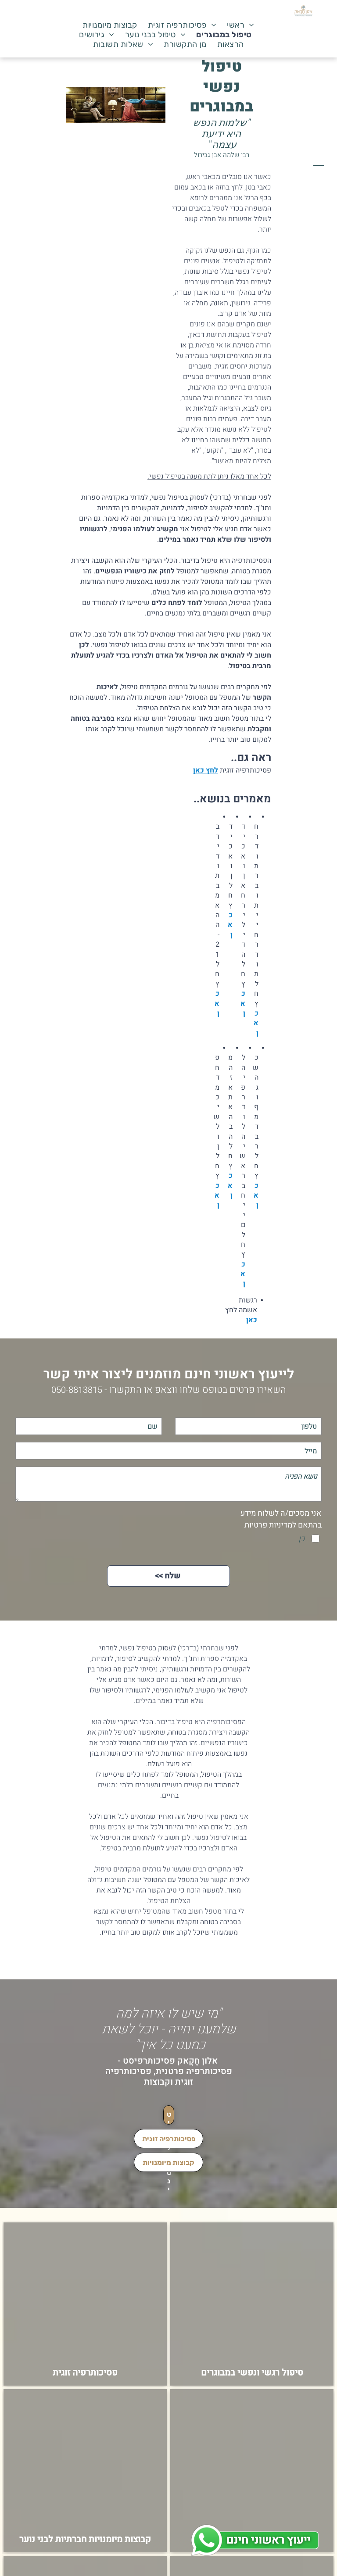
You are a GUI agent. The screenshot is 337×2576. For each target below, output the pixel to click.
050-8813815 (76, 1390)
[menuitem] (241, 25)
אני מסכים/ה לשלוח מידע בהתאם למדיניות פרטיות (281, 1519)
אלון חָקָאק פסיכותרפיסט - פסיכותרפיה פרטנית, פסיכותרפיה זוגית (168, 2071)
